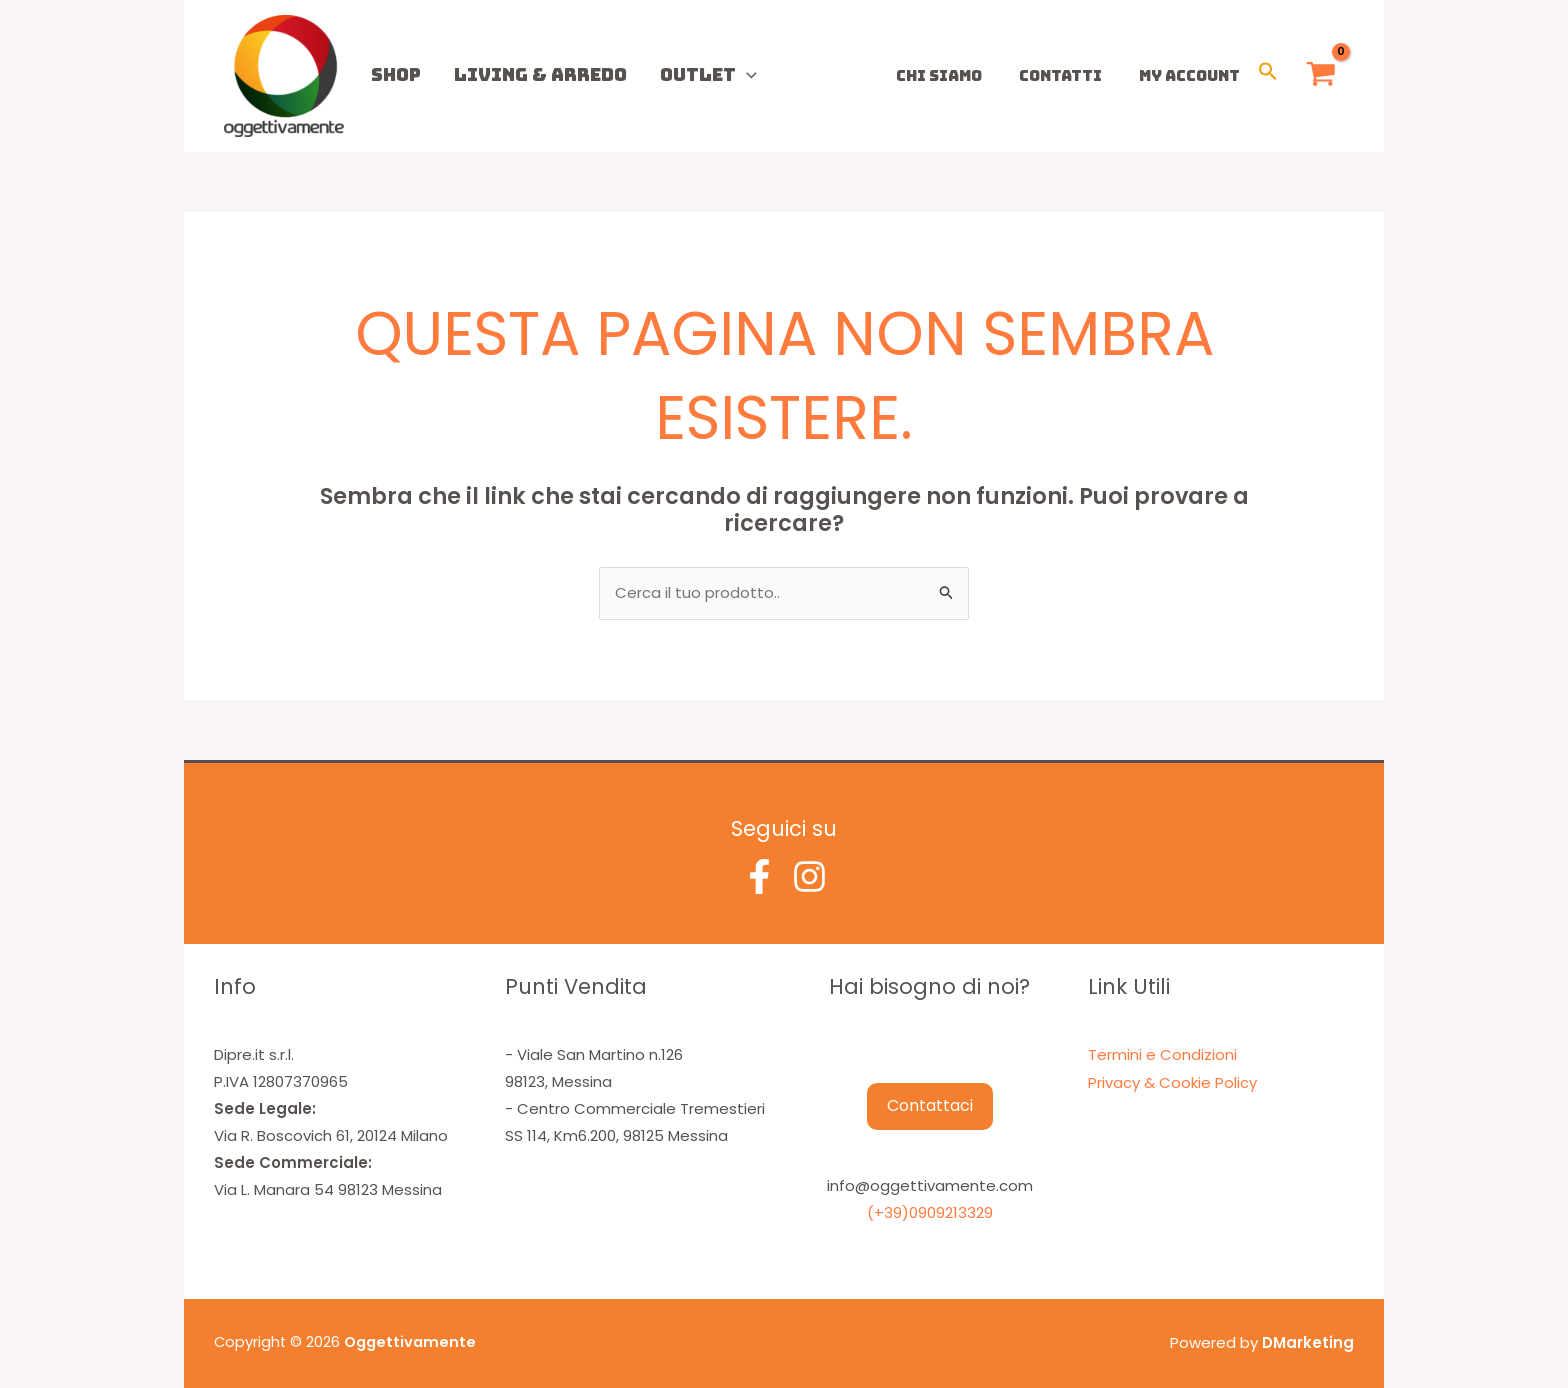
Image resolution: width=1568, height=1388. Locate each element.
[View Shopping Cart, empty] (1321, 76)
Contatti (1070, 76)
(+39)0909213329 (930, 1212)
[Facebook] (759, 876)
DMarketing (1308, 1341)
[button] (713, 74)
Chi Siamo (956, 76)
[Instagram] (809, 876)
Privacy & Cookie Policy (1172, 1081)
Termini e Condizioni (1162, 1054)
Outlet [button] (675, 74)
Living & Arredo (520, 74)
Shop (389, 74)
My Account (1192, 76)
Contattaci (930, 1106)
